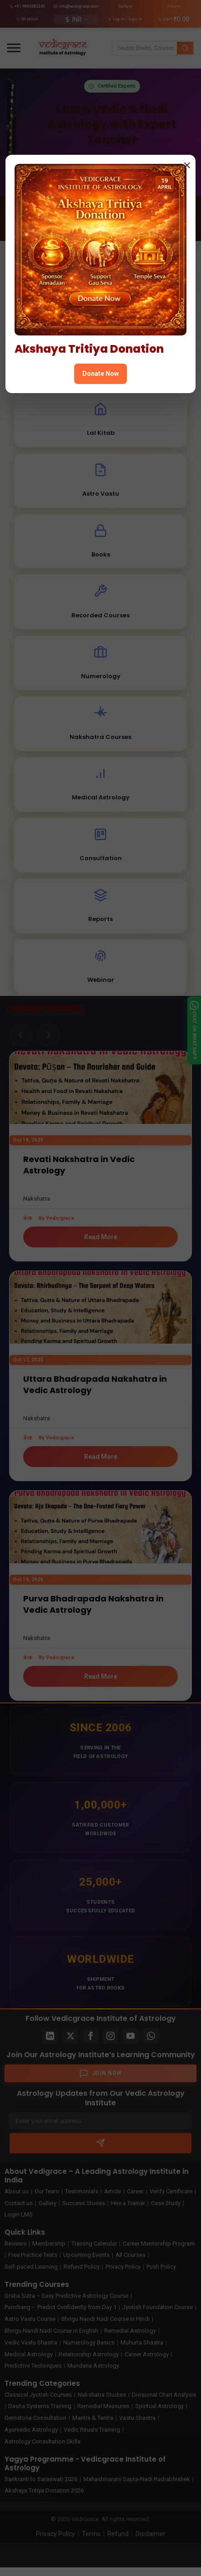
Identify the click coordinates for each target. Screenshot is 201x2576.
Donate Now (100, 373)
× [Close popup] (187, 165)
